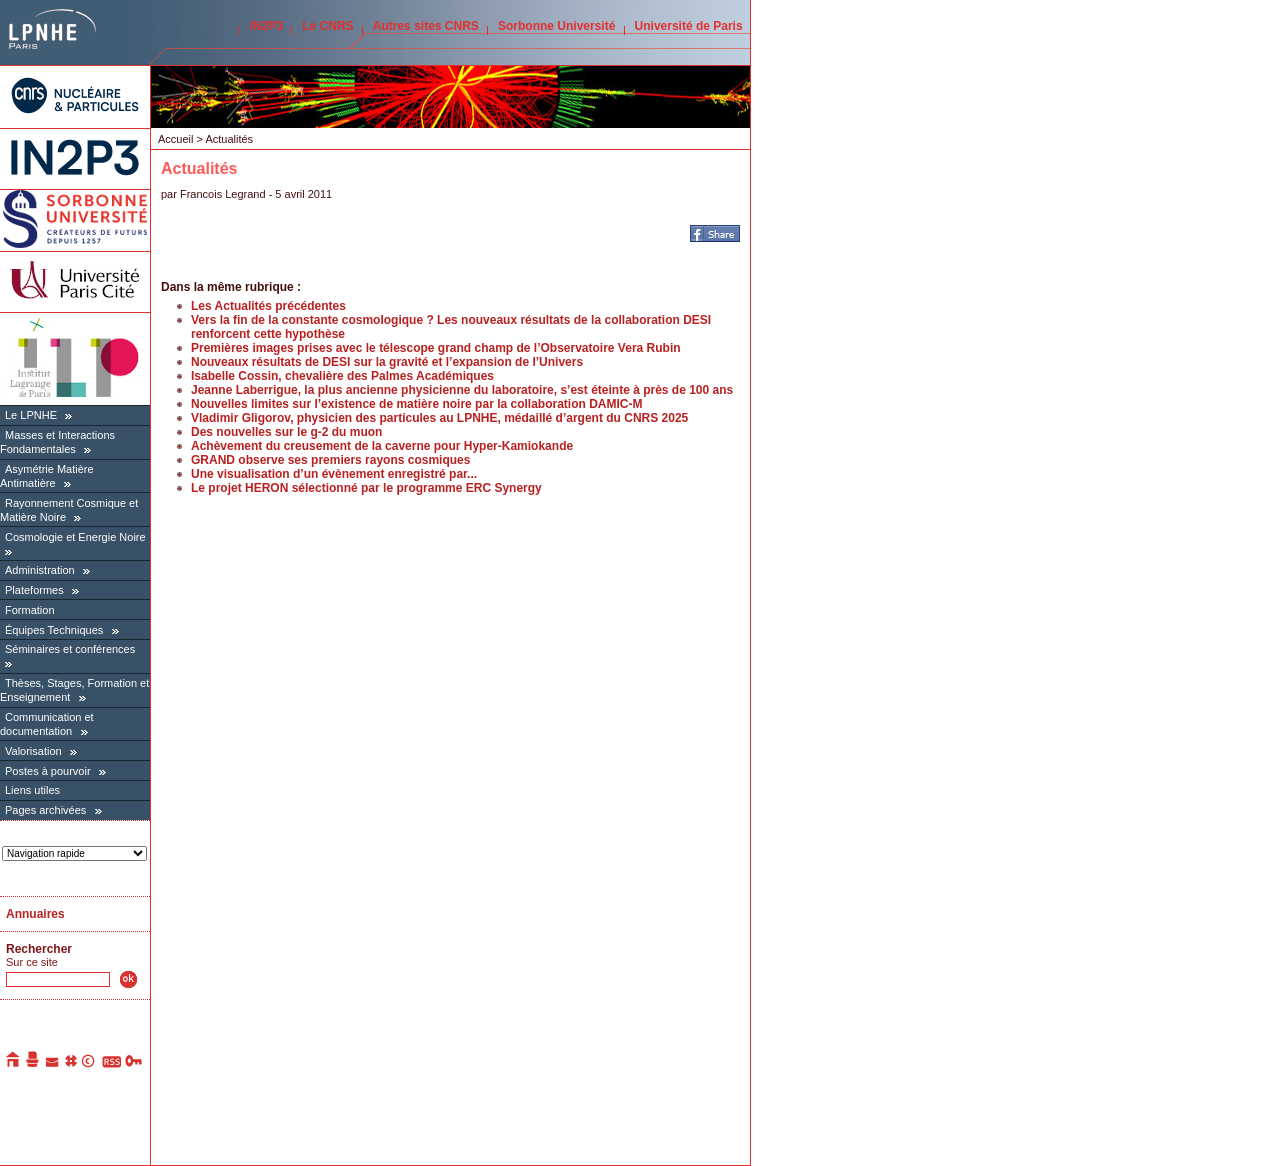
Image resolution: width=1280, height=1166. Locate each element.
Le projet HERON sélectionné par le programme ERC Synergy (366, 488)
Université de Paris (689, 26)
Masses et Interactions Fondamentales (57, 442)
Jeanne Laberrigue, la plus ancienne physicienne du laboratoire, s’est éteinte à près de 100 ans (462, 390)
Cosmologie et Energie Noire (75, 537)
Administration (40, 570)
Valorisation (33, 751)
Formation (30, 610)
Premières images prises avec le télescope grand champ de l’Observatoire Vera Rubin (436, 348)
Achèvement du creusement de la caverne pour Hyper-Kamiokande (382, 446)
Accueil (175, 139)
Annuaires (35, 914)
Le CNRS (327, 26)
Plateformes (34, 590)
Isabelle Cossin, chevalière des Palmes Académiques (342, 376)
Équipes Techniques (54, 630)
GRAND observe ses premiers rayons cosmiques (330, 460)
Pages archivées (45, 810)
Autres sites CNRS (426, 26)
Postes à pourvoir (48, 771)
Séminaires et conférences (70, 649)
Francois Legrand (223, 194)
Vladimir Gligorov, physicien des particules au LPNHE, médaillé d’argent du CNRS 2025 (439, 418)
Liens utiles (32, 790)
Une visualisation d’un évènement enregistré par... (334, 474)
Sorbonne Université (556, 26)
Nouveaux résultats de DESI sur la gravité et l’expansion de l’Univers (387, 362)
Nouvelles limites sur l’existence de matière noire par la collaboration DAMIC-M (416, 404)
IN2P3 (266, 26)
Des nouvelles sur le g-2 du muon (286, 432)
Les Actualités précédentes (268, 306)
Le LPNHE (31, 415)
